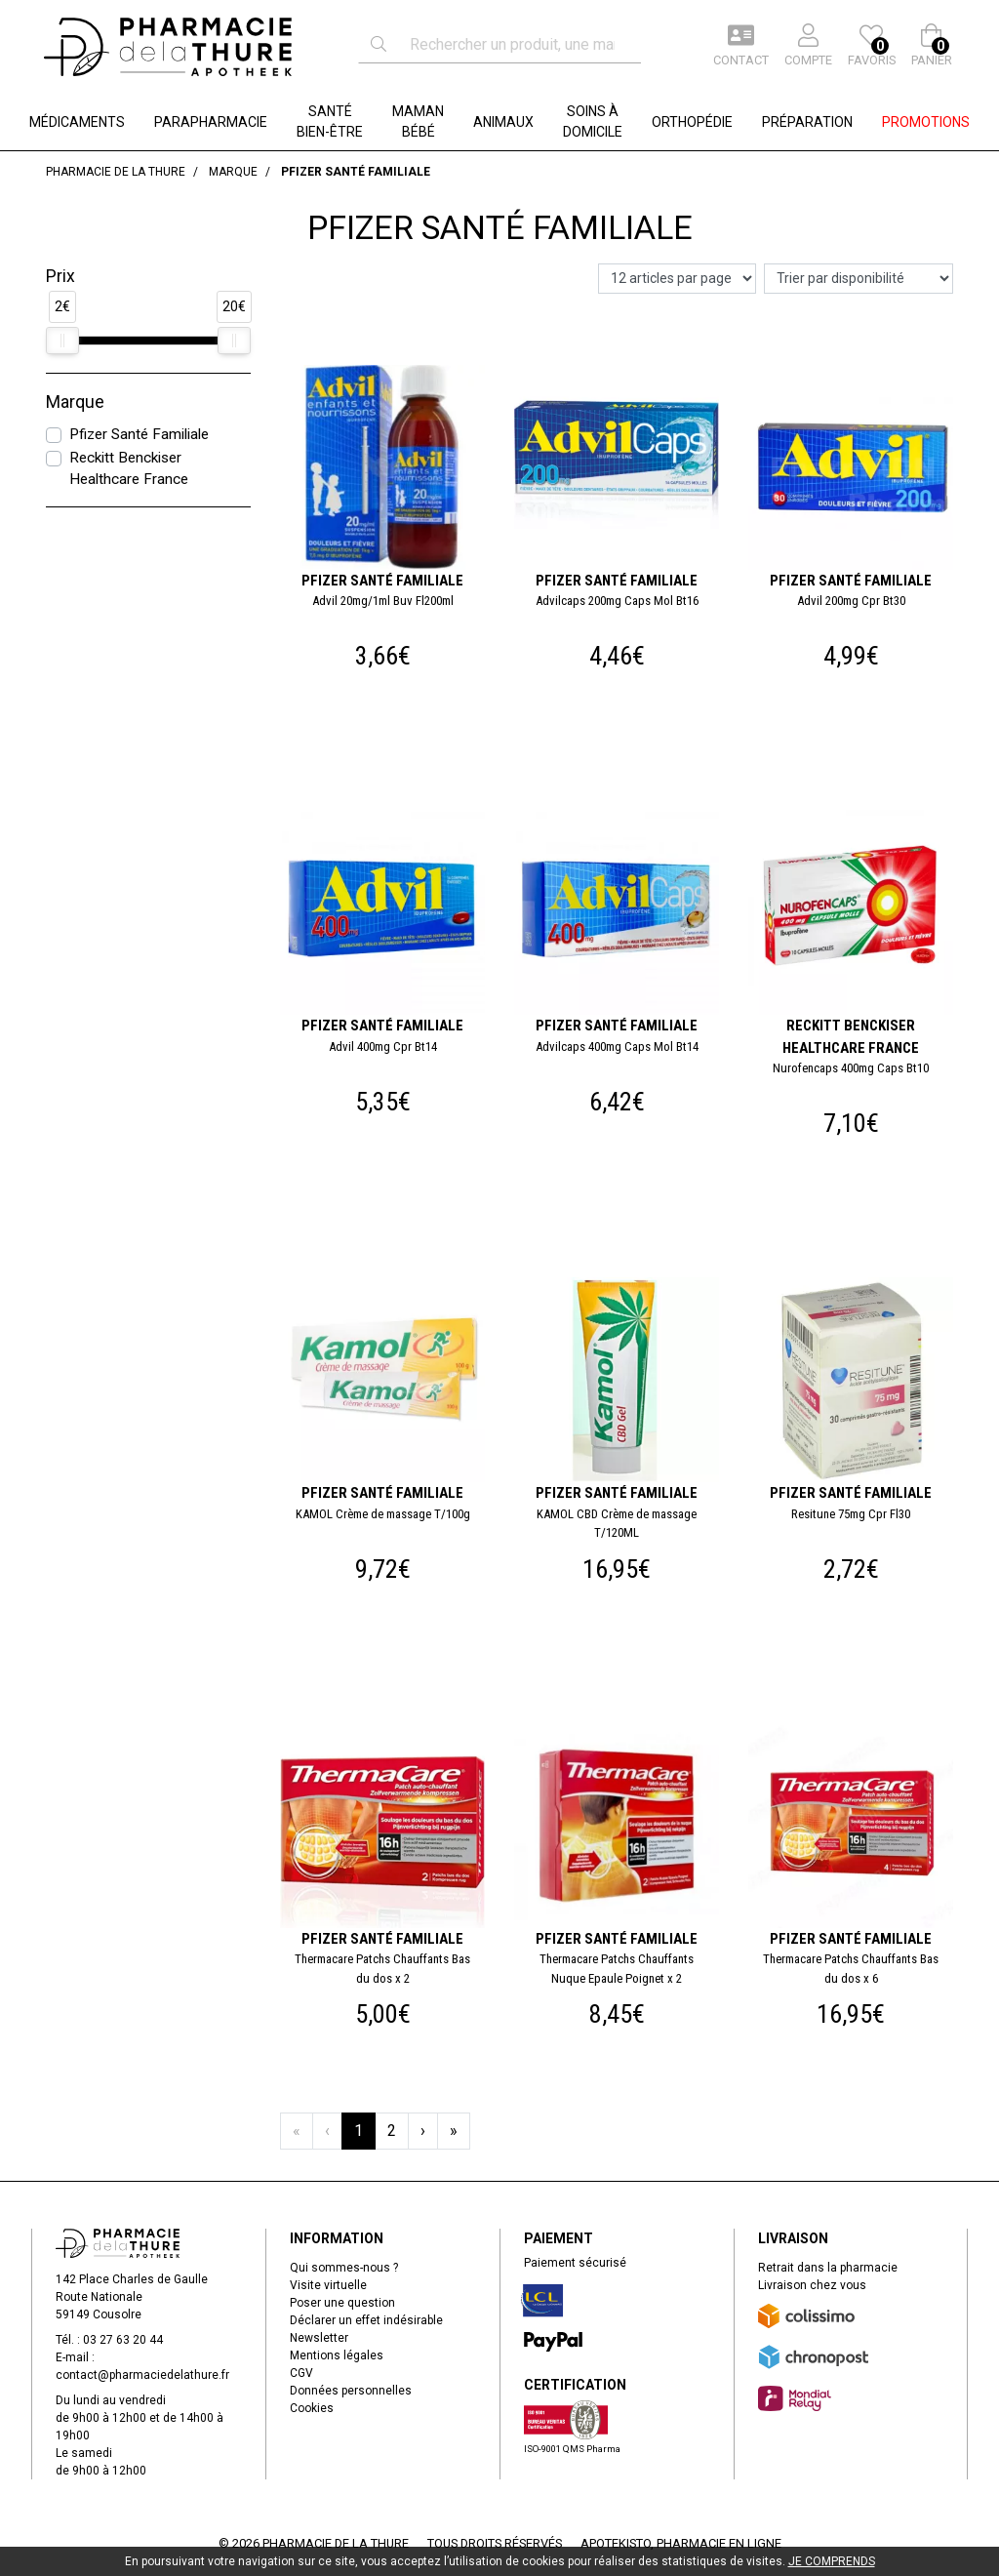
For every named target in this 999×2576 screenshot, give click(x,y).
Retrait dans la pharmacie (828, 2267)
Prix (60, 276)
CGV (301, 2373)
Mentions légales (336, 2355)
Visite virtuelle (328, 2285)
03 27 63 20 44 (123, 2340)
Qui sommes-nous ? (344, 2267)
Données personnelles (351, 2390)
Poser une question (342, 2303)
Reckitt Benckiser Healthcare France (128, 469)
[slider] (62, 340)
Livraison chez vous (812, 2285)
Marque (75, 402)
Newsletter (319, 2338)
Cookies (312, 2408)
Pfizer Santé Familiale (139, 434)
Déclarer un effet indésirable (366, 2320)
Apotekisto (680, 2543)
